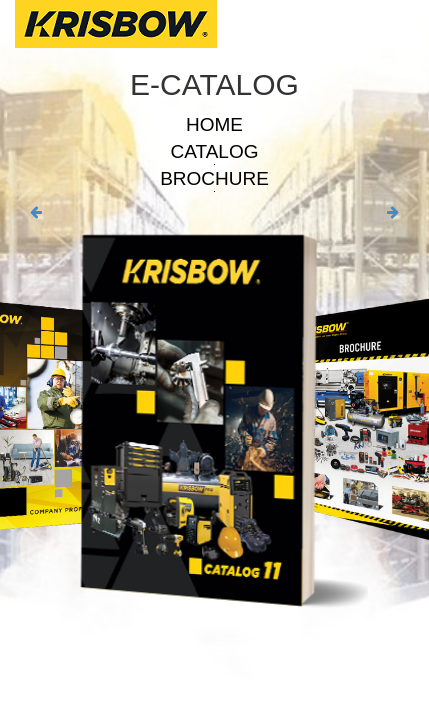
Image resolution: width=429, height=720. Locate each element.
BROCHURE (214, 178)
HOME (214, 124)
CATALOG (215, 151)
